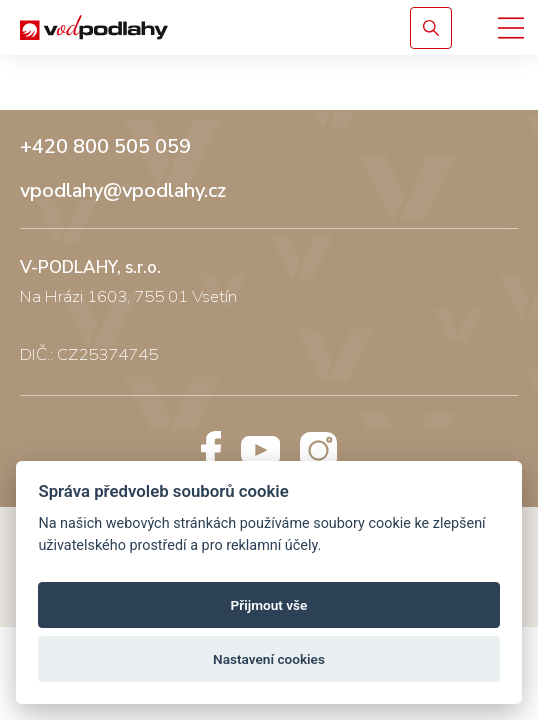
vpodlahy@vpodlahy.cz (123, 191)
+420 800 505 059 (105, 147)
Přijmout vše (269, 605)
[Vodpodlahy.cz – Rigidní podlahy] (192, 27)
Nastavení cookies (269, 659)
